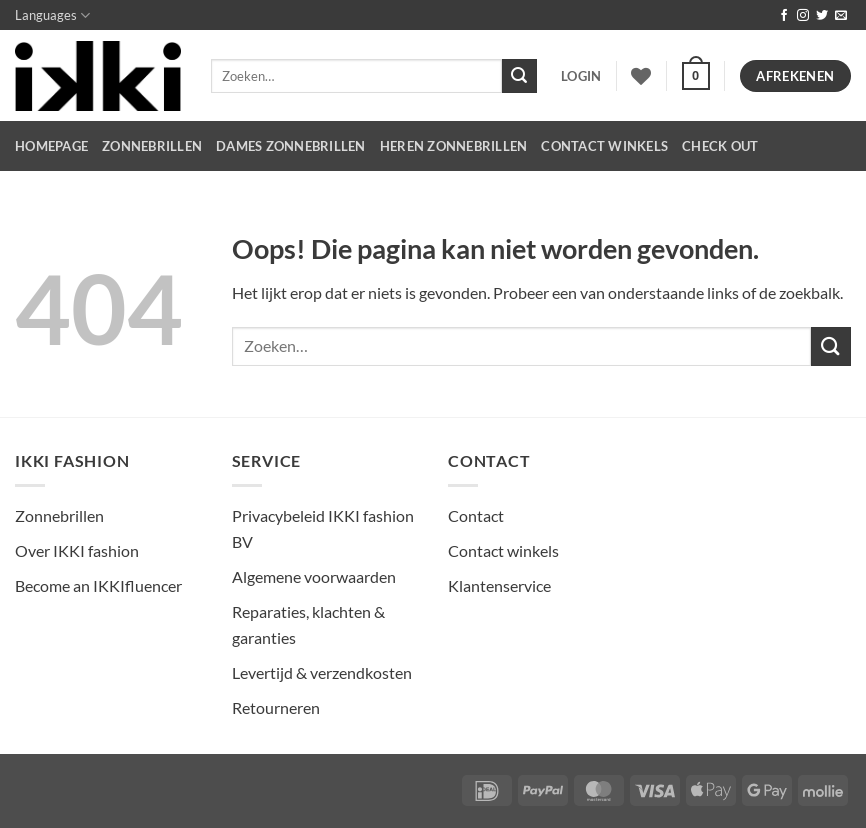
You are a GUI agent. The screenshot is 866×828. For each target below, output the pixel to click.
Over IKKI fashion (77, 550)
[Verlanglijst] (641, 76)
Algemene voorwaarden (314, 576)
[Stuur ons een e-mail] (841, 16)
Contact (476, 515)
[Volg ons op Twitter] (822, 16)
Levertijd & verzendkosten (322, 672)
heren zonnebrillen (454, 146)
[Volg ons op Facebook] (784, 16)
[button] (581, 76)
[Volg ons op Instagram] (803, 16)
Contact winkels (503, 550)
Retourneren (276, 707)
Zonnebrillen (152, 146)
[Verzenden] (519, 76)
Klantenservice (499, 585)
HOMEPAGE (51, 146)
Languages (52, 15)
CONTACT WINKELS (604, 146)
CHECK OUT (720, 146)
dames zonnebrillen (291, 146)
